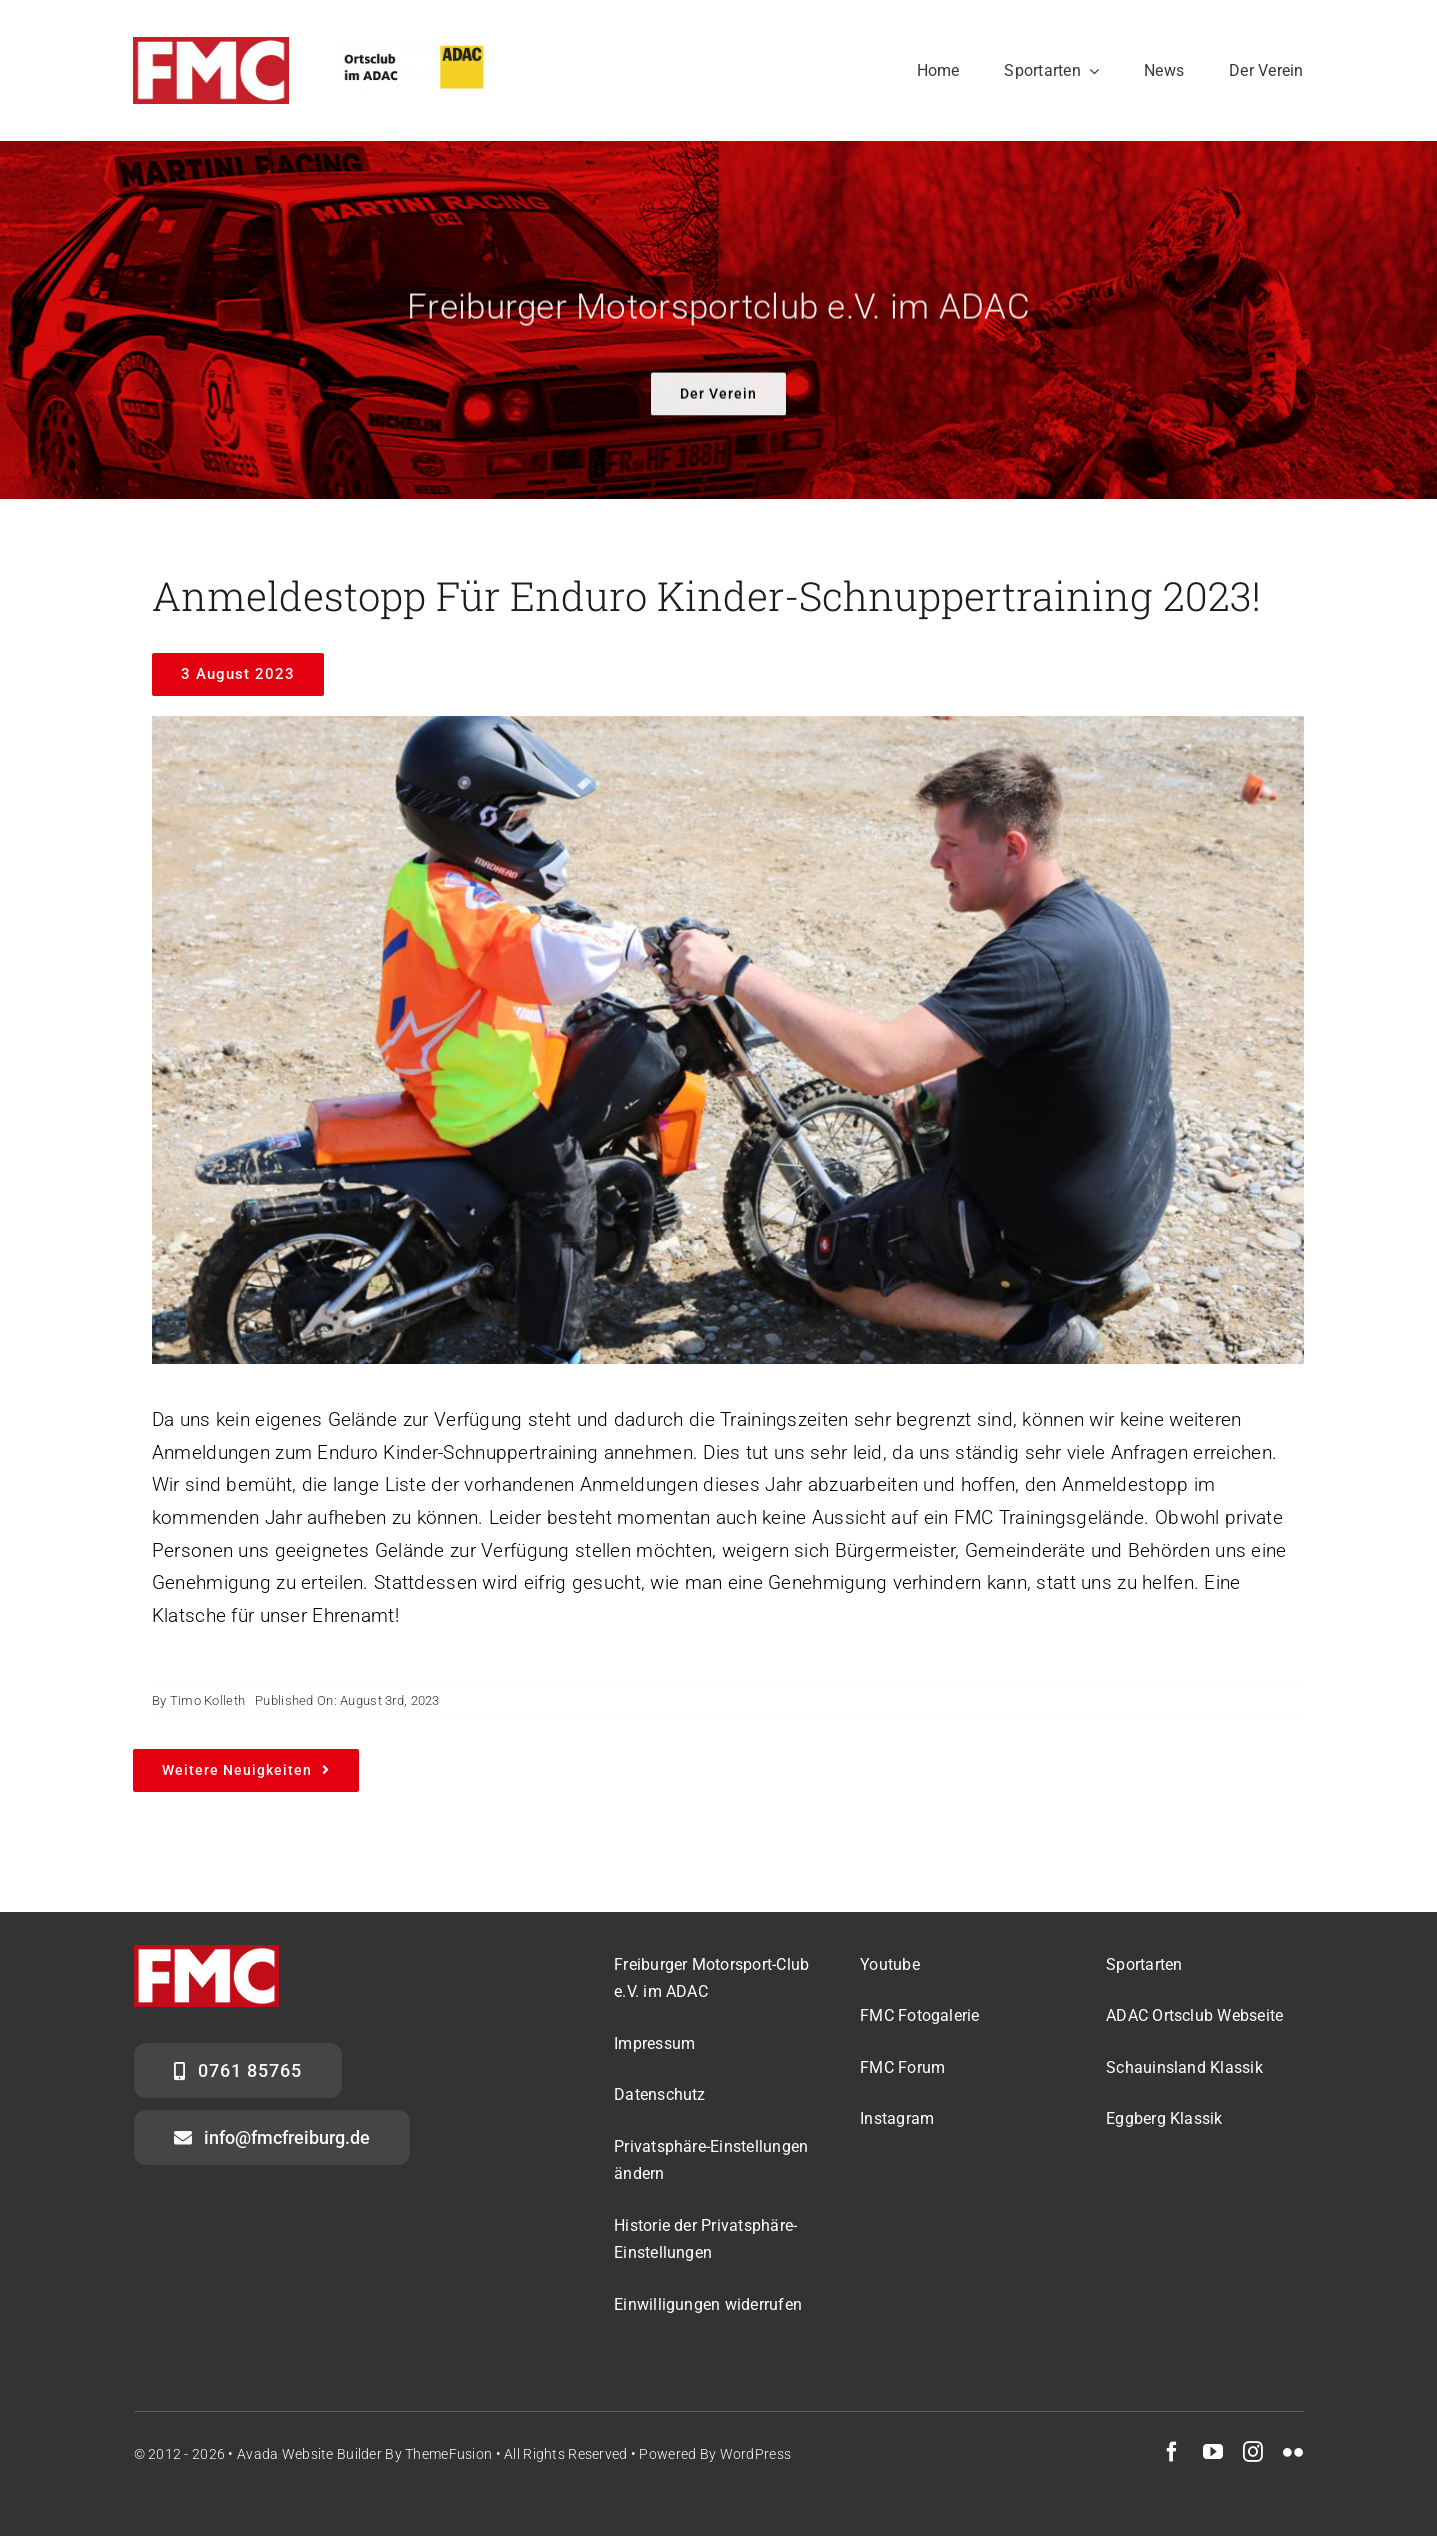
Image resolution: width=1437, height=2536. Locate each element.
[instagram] (1253, 2452)
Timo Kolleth (207, 1701)
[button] (712, 2161)
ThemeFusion (448, 2454)
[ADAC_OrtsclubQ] (414, 46)
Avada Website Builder (309, 2454)
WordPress (756, 2454)
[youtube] (1213, 2452)
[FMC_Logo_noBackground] (211, 46)
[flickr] (1293, 2452)
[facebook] (1172, 2452)
